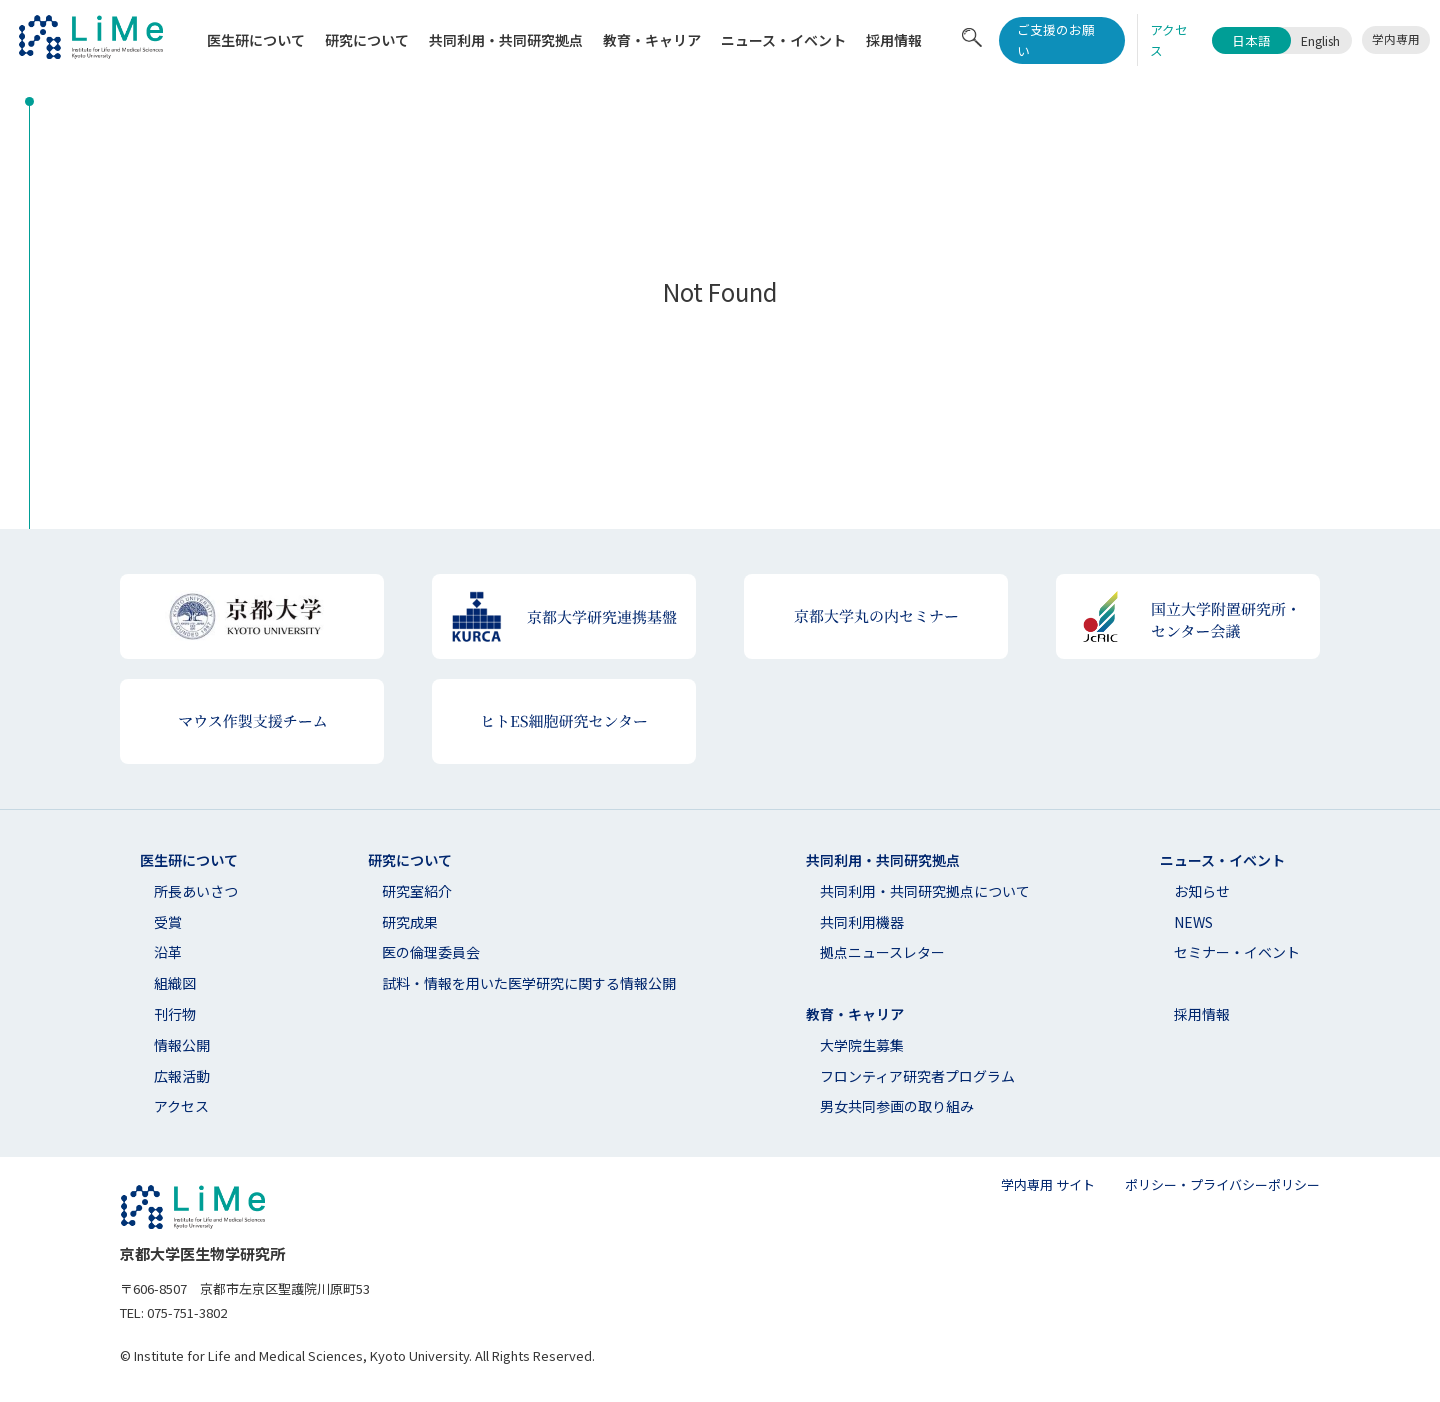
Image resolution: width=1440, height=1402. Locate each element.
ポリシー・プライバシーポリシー (1222, 1184)
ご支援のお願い (1056, 40)
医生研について (256, 40)
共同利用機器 (862, 922)
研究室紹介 (417, 891)
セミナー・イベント (1237, 952)
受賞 (168, 922)
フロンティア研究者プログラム (917, 1076)
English (1320, 40)
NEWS (1193, 922)
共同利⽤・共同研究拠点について (925, 891)
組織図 (175, 983)
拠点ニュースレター (882, 952)
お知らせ (1202, 891)
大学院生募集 (862, 1045)
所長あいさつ (196, 891)
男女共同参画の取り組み (897, 1106)
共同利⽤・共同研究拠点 (506, 40)
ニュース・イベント (783, 40)
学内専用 (1396, 39)
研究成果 (410, 922)
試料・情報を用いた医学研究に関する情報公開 (529, 983)
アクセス (181, 1106)
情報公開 (182, 1045)
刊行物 (175, 1014)
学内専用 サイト (1048, 1184)
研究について (367, 40)
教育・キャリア (652, 40)
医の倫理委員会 (431, 952)
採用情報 (894, 40)
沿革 (168, 952)
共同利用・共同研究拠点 (883, 860)
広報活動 (182, 1076)
